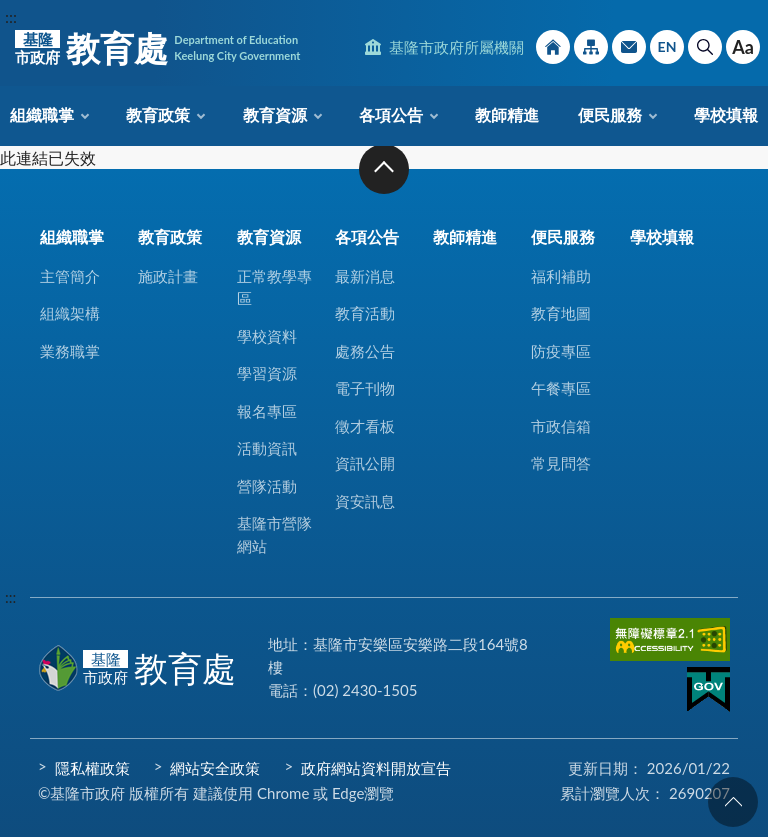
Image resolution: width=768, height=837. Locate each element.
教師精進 (507, 114)
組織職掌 (42, 114)
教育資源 (275, 114)
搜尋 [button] (705, 47)
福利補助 (561, 276)
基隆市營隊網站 (274, 534)
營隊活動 (267, 486)
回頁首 (733, 802)
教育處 (157, 48)
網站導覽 (591, 47)
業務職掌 (70, 351)
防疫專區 (561, 351)
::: (11, 16)
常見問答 (561, 463)
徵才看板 (365, 426)
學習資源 (267, 373)
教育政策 (158, 114)
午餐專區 (561, 388)
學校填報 (726, 114)
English (667, 47)
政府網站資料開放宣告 (376, 768)
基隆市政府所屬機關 (456, 47)
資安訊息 (365, 501)
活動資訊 (267, 448)
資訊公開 (365, 463)
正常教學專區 (274, 287)
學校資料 (267, 336)
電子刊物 (365, 388)
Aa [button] (743, 47)
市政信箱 (629, 47)
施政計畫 (168, 276)
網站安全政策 (215, 768)
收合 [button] (384, 169)
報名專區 (267, 411)
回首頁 (553, 47)
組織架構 (70, 313)
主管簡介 (70, 276)
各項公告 (391, 114)
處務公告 (365, 351)
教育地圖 (561, 313)
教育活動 (365, 313)
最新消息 (365, 276)
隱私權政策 (92, 768)
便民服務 (610, 114)
